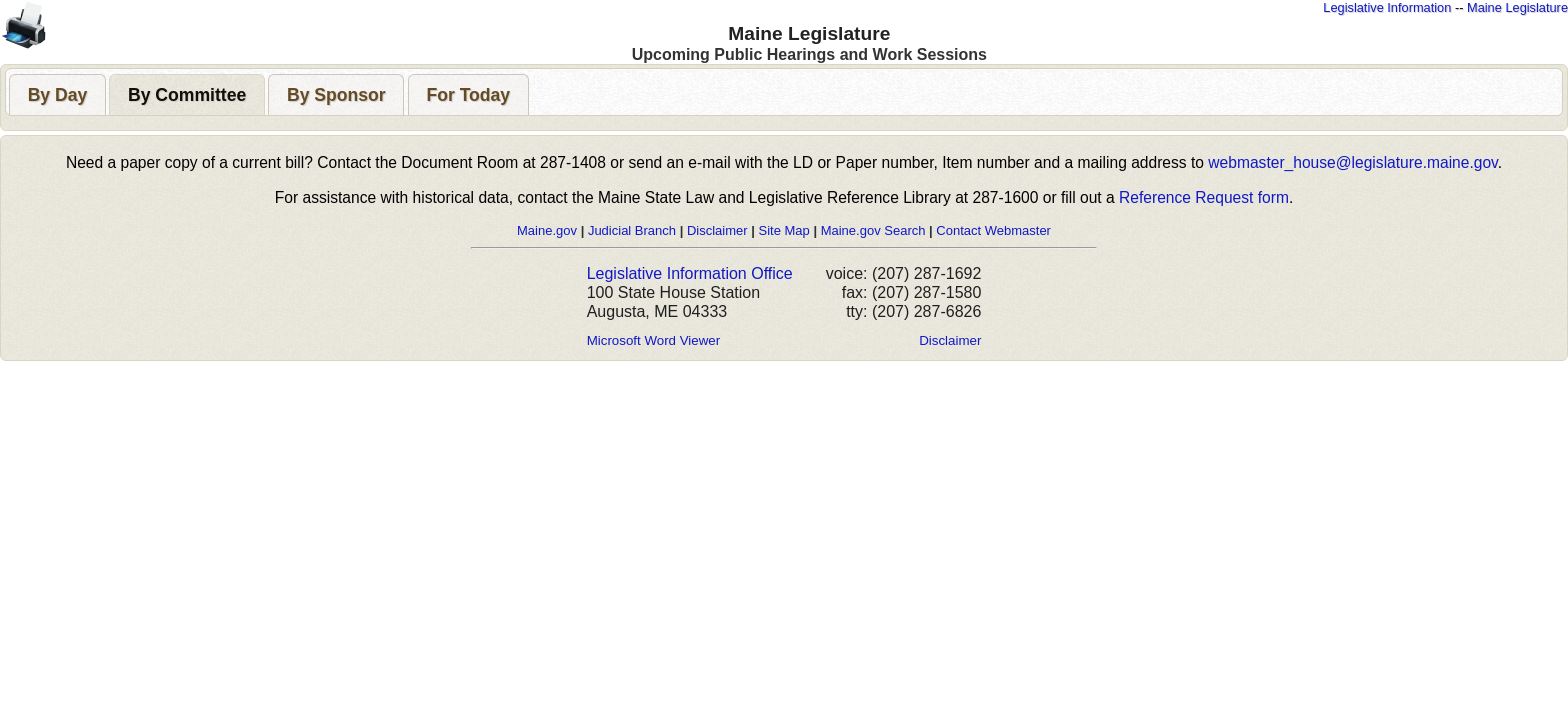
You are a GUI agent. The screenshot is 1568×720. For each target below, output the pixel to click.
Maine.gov (547, 230)
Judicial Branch (632, 230)
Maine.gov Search (873, 230)
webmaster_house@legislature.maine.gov (1352, 162)
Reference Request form (1204, 197)
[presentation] (57, 95)
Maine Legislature (1517, 7)
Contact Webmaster (993, 230)
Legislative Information (1387, 7)
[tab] (57, 94)
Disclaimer (717, 230)
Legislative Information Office (690, 273)
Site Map (783, 230)
